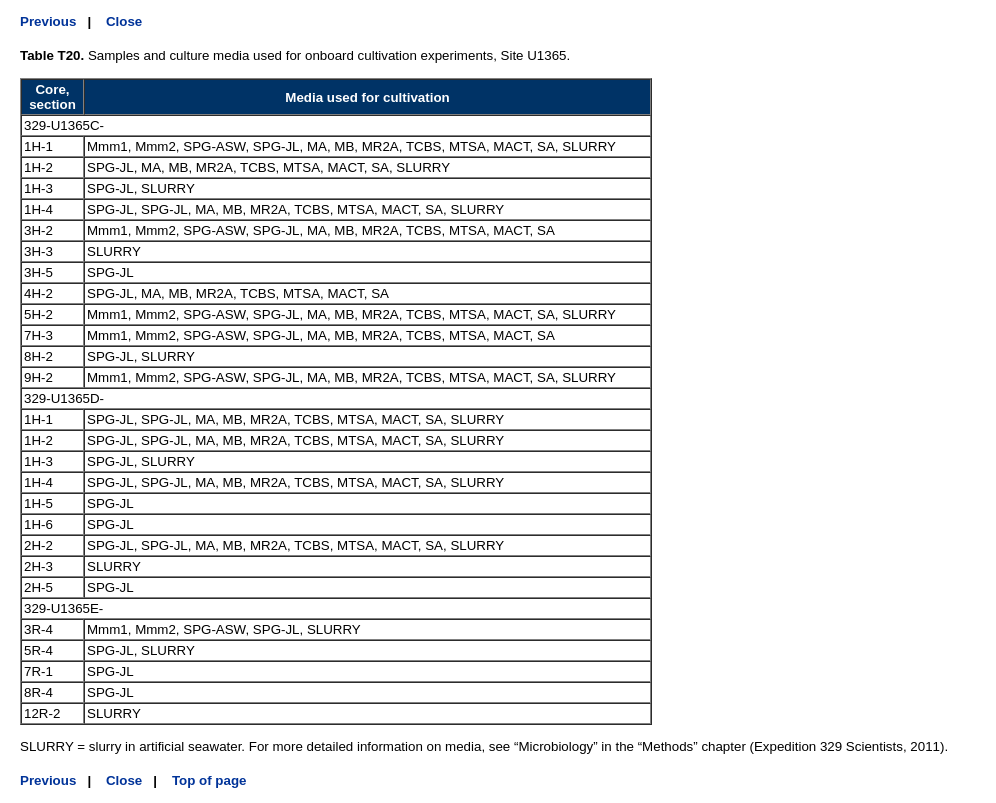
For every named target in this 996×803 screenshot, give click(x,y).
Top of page (209, 780)
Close (124, 21)
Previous (48, 21)
